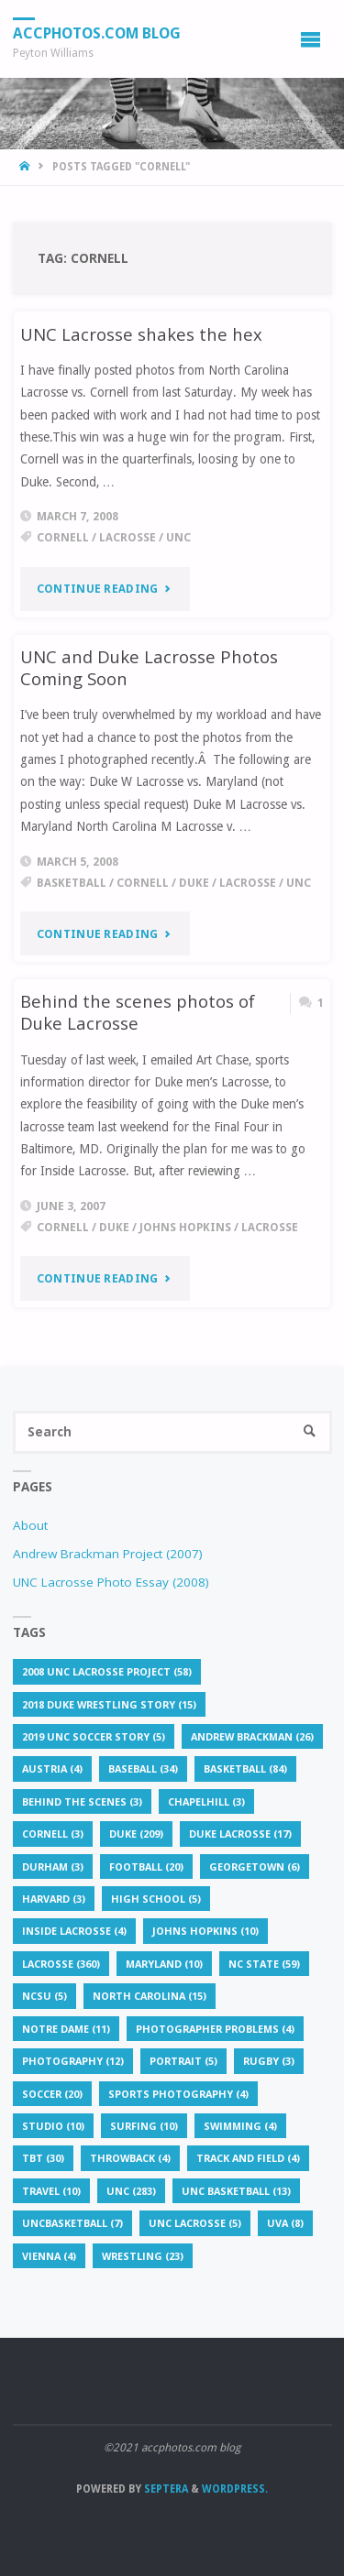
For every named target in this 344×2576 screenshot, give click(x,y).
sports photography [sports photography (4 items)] (178, 2094)
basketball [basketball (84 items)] (245, 1768)
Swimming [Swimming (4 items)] (240, 2126)
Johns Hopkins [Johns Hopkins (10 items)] (205, 1930)
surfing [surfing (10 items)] (144, 2126)
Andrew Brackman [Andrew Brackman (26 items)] (252, 1736)
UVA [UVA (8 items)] (285, 2223)
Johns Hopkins (185, 1227)
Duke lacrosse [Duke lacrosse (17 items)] (240, 1833)
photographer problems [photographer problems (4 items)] (215, 2029)
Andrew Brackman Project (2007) (108, 1553)
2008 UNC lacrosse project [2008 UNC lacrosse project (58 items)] (107, 1671)
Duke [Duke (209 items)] (136, 1833)
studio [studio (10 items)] (53, 2126)
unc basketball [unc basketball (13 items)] (236, 2191)
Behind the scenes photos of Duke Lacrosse (137, 1011)
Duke (194, 883)
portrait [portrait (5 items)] (183, 2061)
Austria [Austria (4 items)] (52, 1768)
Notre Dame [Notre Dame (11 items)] (66, 2029)
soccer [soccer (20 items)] (52, 2094)
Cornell (63, 537)
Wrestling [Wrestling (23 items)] (142, 2256)
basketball (71, 883)
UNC (178, 537)
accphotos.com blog (97, 33)
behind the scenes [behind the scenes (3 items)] (82, 1801)
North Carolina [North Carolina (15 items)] (149, 1996)
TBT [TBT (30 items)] (43, 2158)
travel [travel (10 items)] (51, 2191)
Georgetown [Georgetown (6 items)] (254, 1866)
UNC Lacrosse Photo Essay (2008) (111, 1582)
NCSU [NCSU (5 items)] (44, 1996)
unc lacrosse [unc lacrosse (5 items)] (195, 2223)
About (30, 1525)
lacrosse (127, 537)
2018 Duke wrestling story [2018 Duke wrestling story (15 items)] (109, 1704)
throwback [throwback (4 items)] (130, 2158)
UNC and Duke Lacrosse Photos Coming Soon (149, 667)
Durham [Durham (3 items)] (52, 1866)
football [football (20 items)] (146, 1866)
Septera (164, 2489)
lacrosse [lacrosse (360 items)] (61, 1963)
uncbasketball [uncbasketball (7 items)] (72, 2223)
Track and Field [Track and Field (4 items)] (248, 2158)
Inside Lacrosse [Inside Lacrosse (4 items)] (74, 1930)
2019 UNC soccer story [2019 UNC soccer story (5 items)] (93, 1736)
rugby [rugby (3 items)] (268, 2061)
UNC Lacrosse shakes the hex (141, 333)
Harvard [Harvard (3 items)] (53, 1898)
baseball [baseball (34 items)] (143, 1768)
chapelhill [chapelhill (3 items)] (206, 1801)
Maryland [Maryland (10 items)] (164, 1963)
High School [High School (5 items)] (156, 1898)
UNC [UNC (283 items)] (131, 2191)
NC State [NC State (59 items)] (264, 1963)
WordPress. (235, 2489)
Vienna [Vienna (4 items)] (49, 2256)
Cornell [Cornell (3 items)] (52, 1833)
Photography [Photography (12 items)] (73, 2061)
